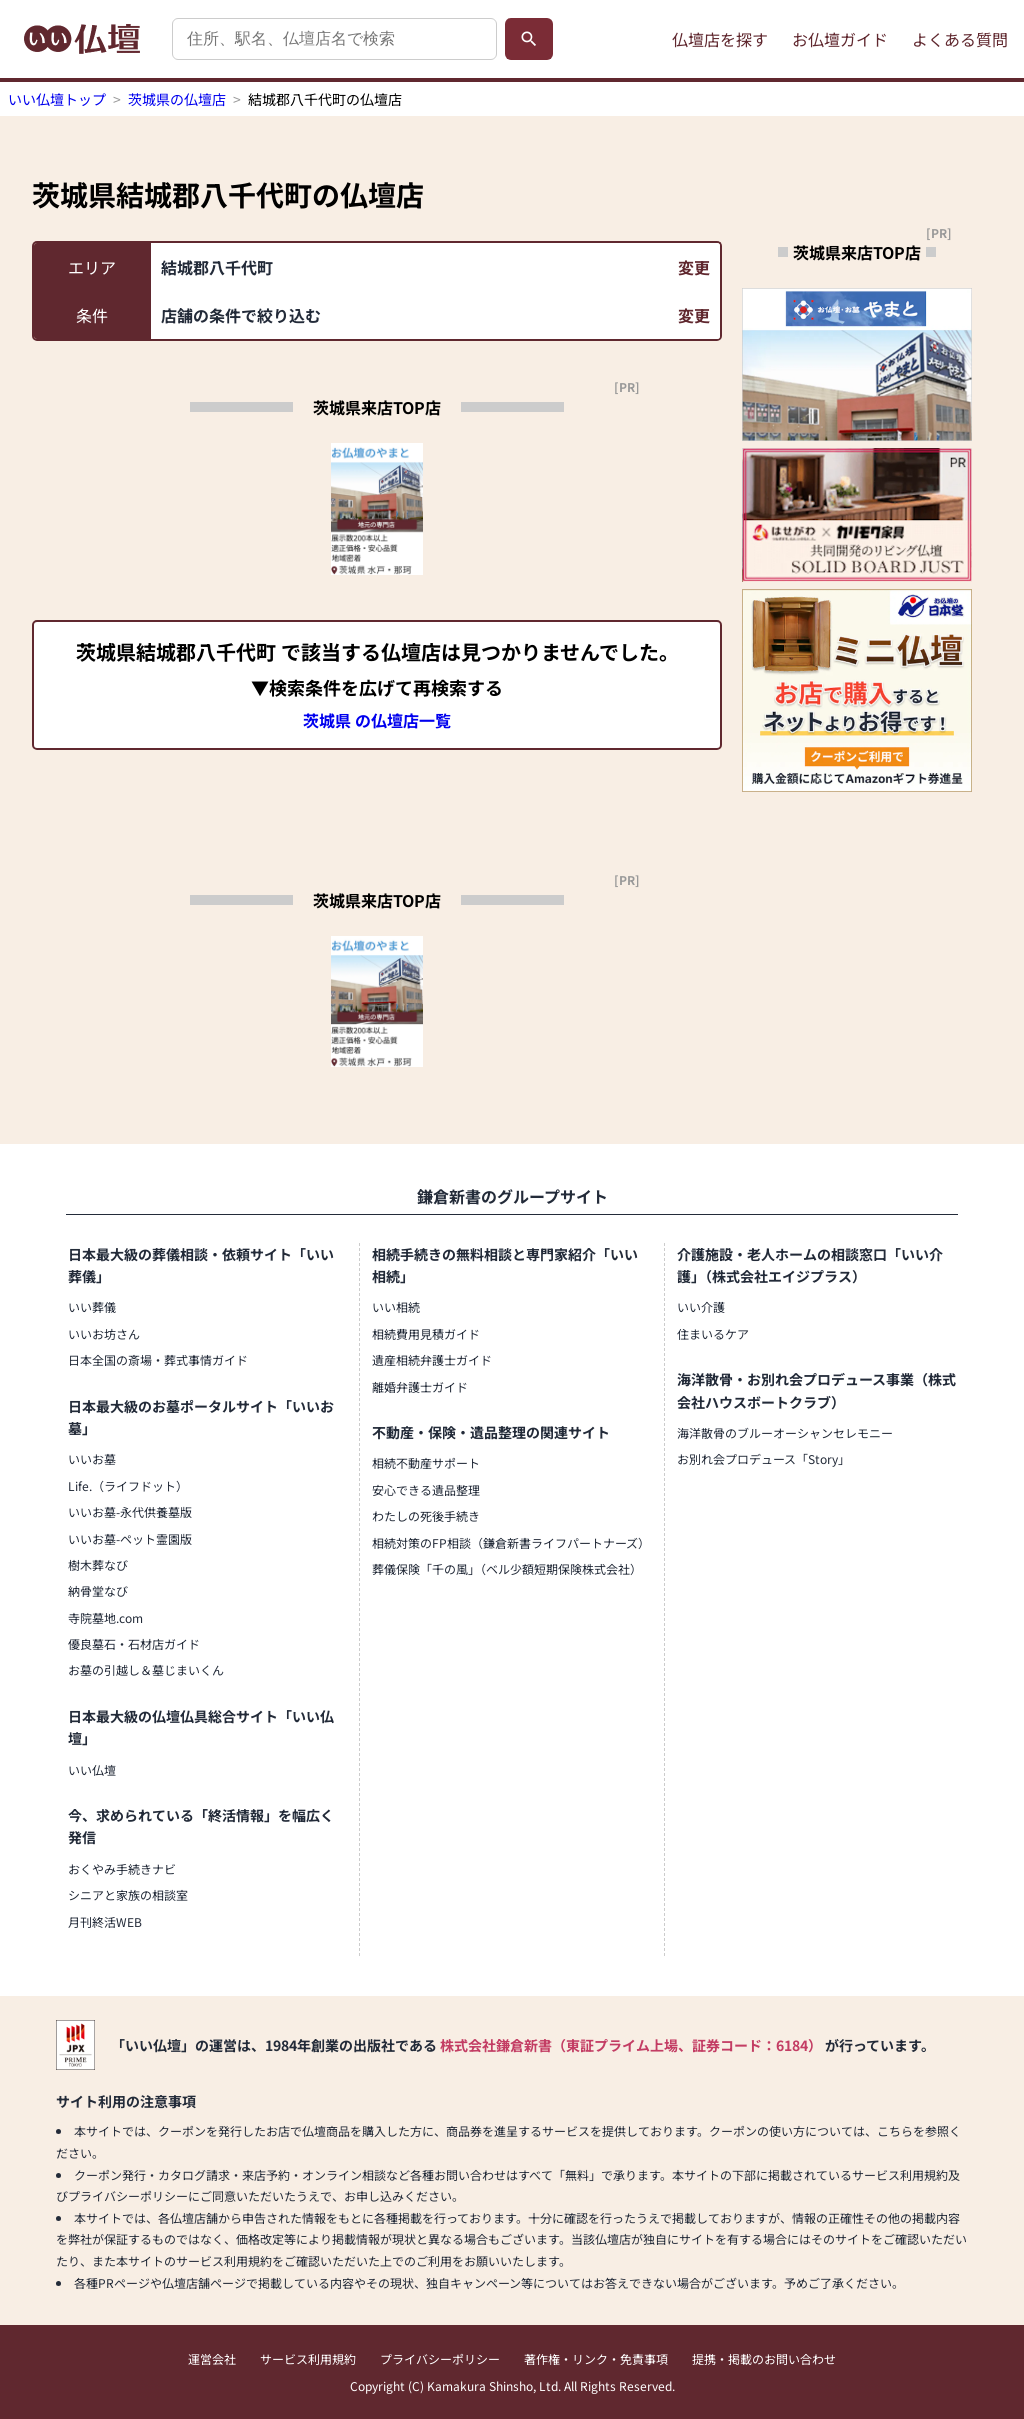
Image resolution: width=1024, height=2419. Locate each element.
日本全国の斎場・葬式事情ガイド (158, 1359)
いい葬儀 (92, 1306)
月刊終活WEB (105, 1921)
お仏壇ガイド (840, 39)
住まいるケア (713, 1333)
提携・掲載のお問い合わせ (764, 2358)
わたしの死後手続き (426, 1515)
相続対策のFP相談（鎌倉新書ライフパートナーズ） (511, 1542)
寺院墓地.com (105, 1617)
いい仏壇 (92, 1769)
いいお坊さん (104, 1333)
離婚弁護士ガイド (420, 1386)
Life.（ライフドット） (128, 1485)
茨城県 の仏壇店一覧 (377, 720)
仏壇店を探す (720, 39)
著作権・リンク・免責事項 (596, 2358)
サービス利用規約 (308, 2358)
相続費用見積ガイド (426, 1333)
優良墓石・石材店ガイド (134, 1643)
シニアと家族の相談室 (128, 1894)
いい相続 (396, 1306)
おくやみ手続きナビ (122, 1868)
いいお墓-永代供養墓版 (130, 1511)
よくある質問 (960, 39)
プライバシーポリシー (440, 2358)
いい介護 (701, 1306)
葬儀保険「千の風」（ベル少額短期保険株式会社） (507, 1568)
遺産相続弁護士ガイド (432, 1359)
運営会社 (212, 2358)
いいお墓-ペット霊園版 (130, 1538)
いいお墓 (92, 1458)
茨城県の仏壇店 (177, 99)
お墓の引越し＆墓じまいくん (146, 1669)
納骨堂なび (98, 1590)
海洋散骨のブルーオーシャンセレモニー (785, 1432)
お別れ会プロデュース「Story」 (763, 1458)
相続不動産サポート (426, 1462)
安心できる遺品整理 (426, 1489)
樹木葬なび (98, 1564)
